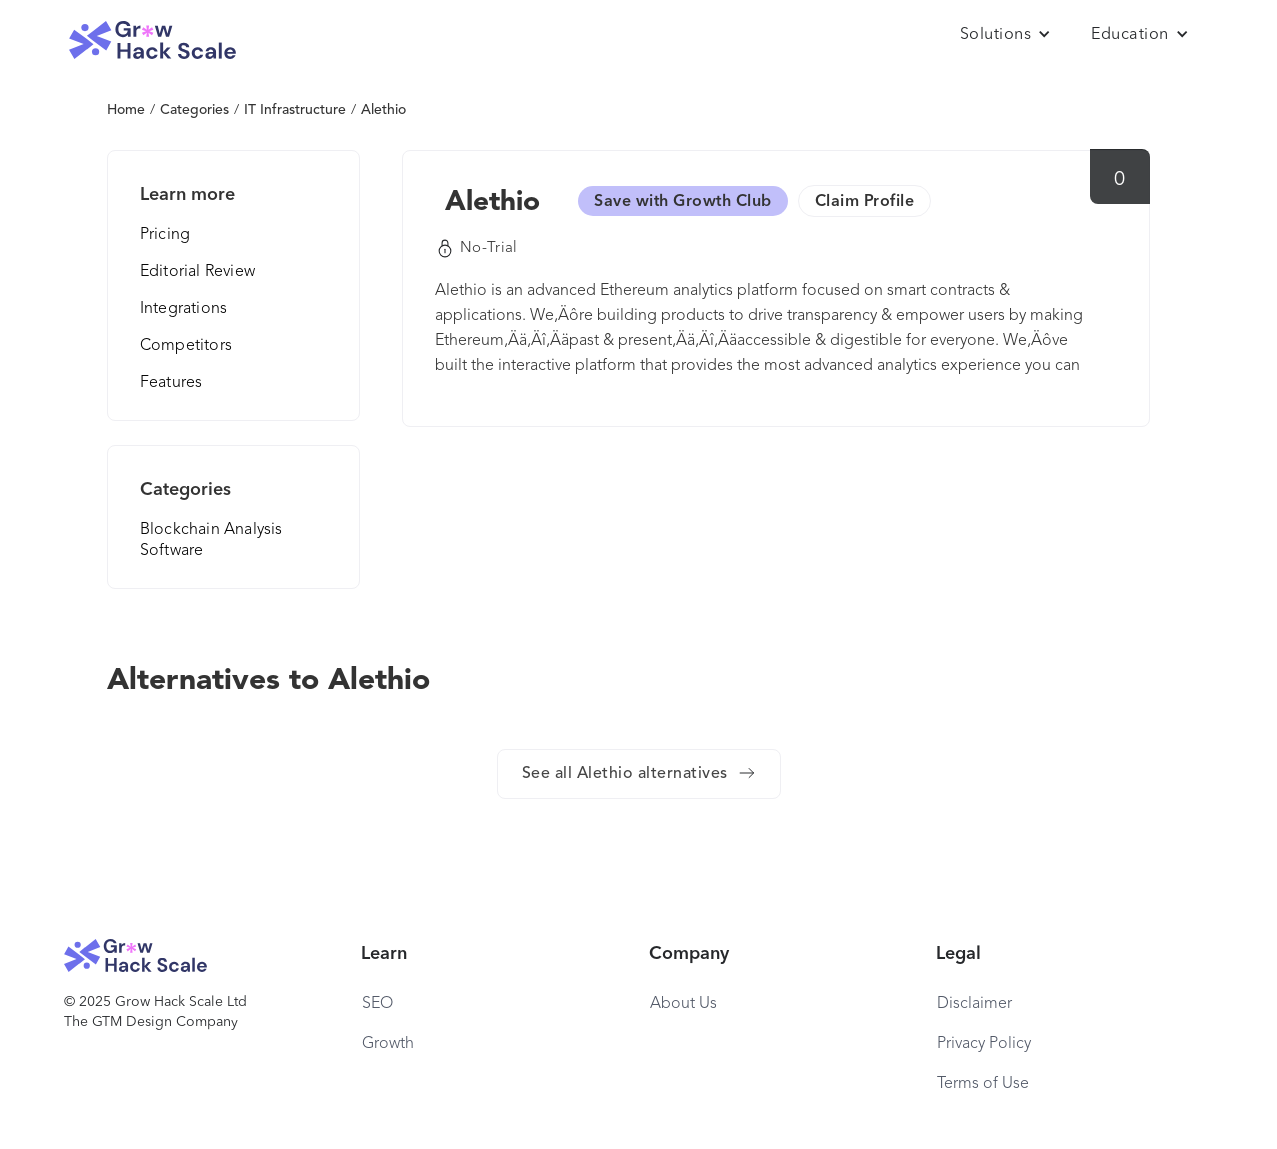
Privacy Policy (984, 1044)
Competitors (186, 346)
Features (171, 383)
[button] (1006, 35)
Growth (388, 1044)
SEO (377, 1004)
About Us (683, 1004)
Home (126, 110)
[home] (153, 40)
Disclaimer (974, 1004)
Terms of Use (983, 1084)
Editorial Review (197, 272)
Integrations (183, 309)
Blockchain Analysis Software (211, 540)
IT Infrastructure (295, 110)
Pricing (165, 235)
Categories (194, 110)
